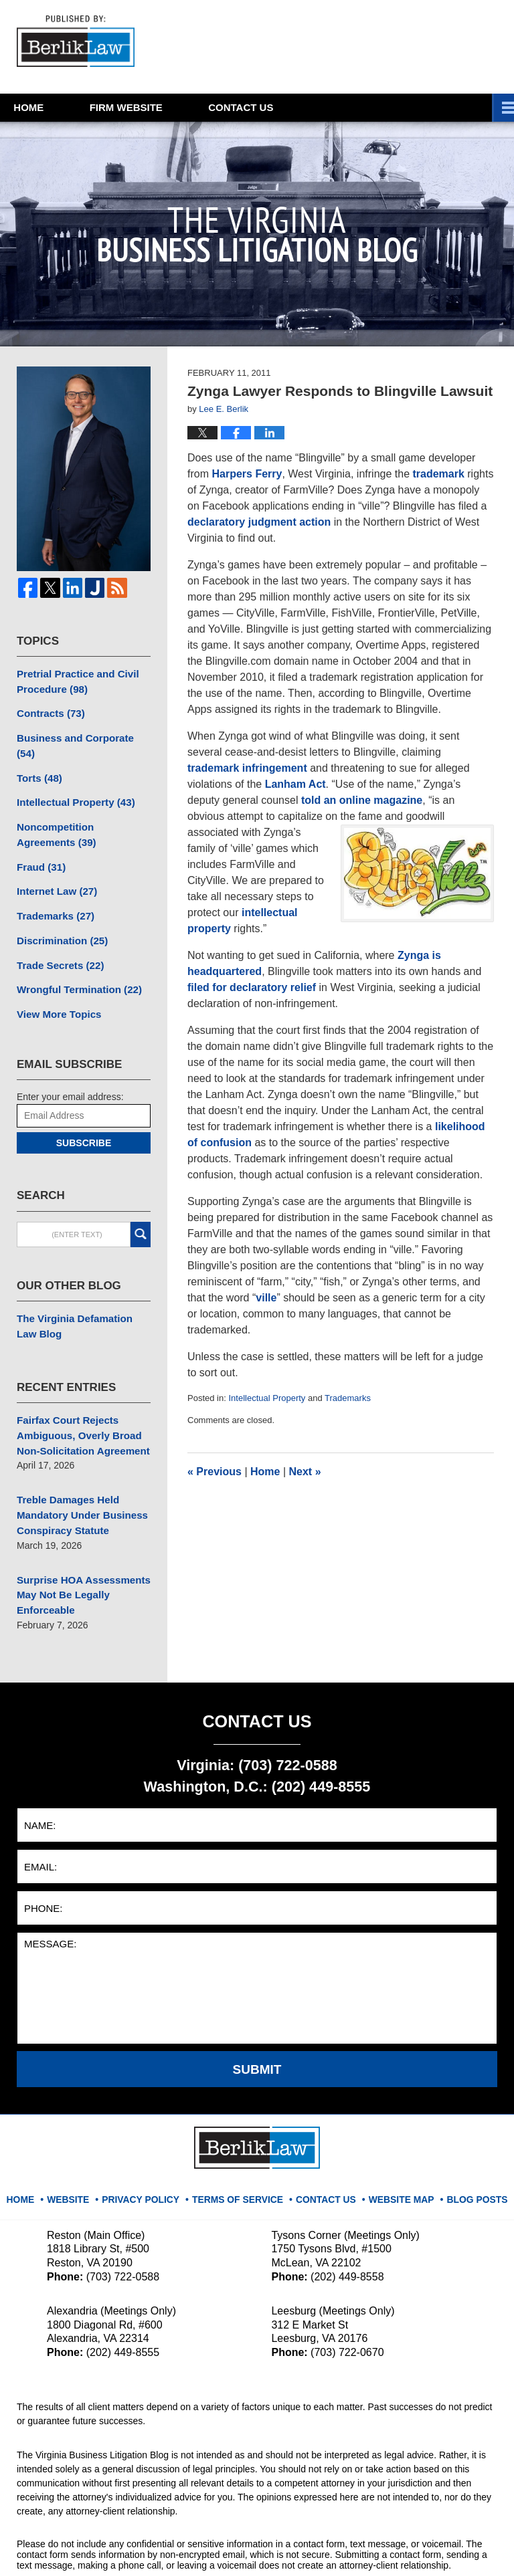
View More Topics (56, 982)
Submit (257, 2024)
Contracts (48, 711)
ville (266, 1297)
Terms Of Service (241, 2149)
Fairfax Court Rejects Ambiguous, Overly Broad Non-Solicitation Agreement (78, 1399)
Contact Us (323, 2149)
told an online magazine (361, 800)
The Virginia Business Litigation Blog (80, 42)
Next (305, 1471)
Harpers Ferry (246, 473)
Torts (38, 757)
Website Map (395, 2149)
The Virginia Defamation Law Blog (81, 1293)
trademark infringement (247, 768)
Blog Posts (467, 2149)
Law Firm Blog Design (433, 2548)
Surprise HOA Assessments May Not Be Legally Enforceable (79, 1551)
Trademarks (348, 1398)
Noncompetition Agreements (81, 811)
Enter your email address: (70, 1064)
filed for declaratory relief (251, 987)
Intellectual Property (266, 1398)
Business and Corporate (81, 734)
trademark (438, 473)
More (484, 107)
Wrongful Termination (75, 959)
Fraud (39, 842)
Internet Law (54, 865)
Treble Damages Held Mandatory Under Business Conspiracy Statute (77, 1475)
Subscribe (83, 1110)
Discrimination (59, 912)
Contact (296, 107)
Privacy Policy (152, 2149)
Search (141, 1201)
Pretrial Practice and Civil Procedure (73, 680)
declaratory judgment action (259, 522)
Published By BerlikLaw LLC (365, 47)
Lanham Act (295, 784)
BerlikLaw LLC (156, 2547)
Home (47, 107)
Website (162, 107)
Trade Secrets (57, 935)
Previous (214, 1471)
